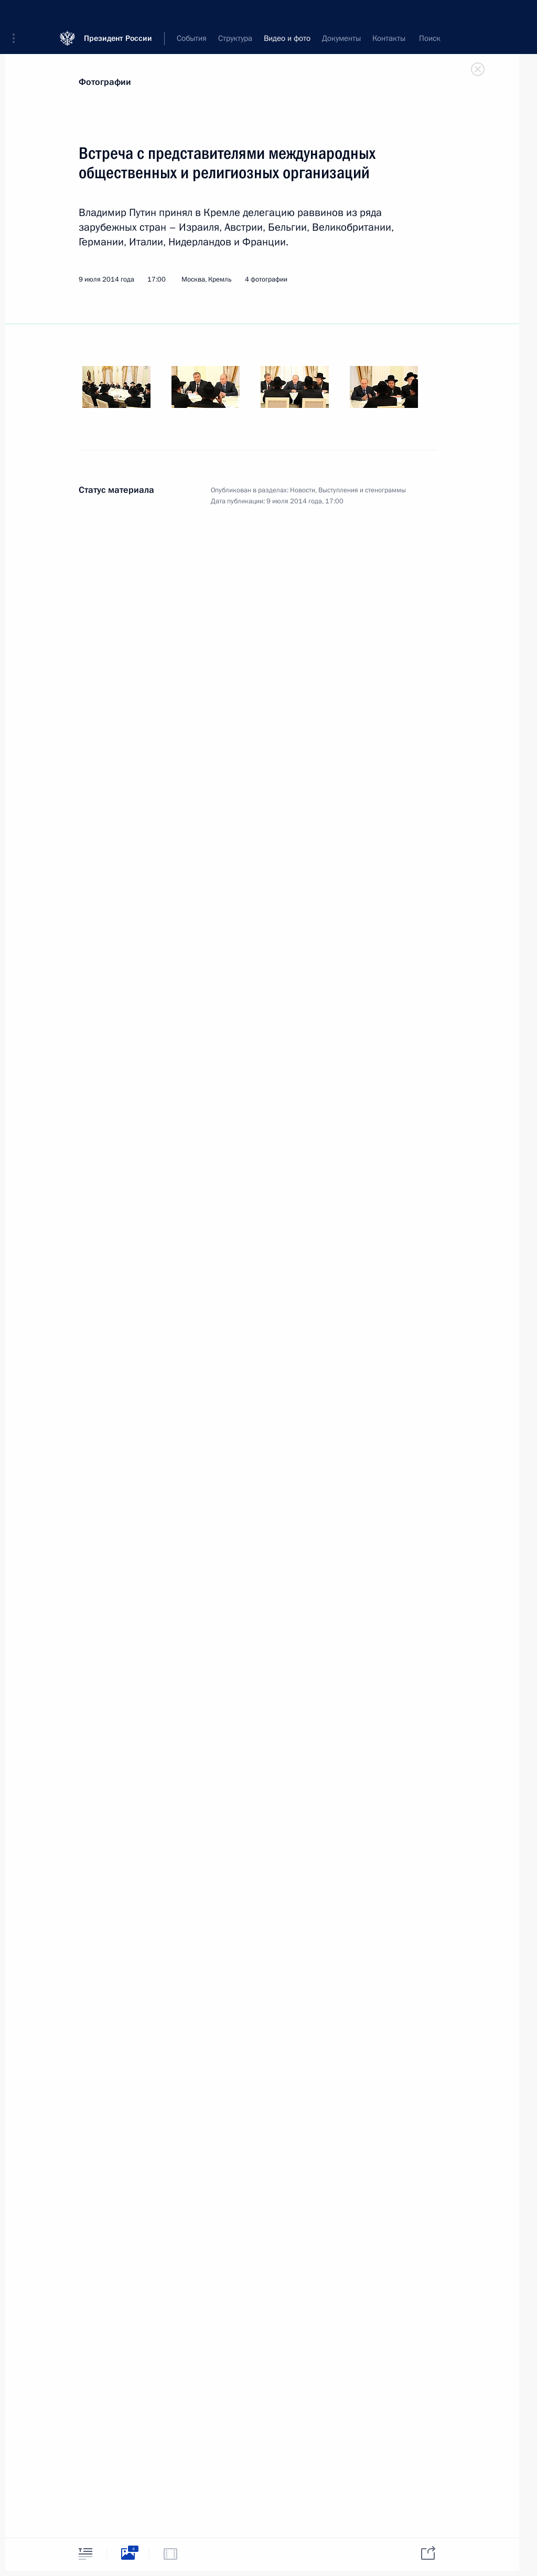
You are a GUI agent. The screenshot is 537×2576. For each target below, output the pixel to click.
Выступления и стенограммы (362, 490)
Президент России (118, 15)
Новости (302, 490)
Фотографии (105, 82)
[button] (17, 15)
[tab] (85, 2553)
